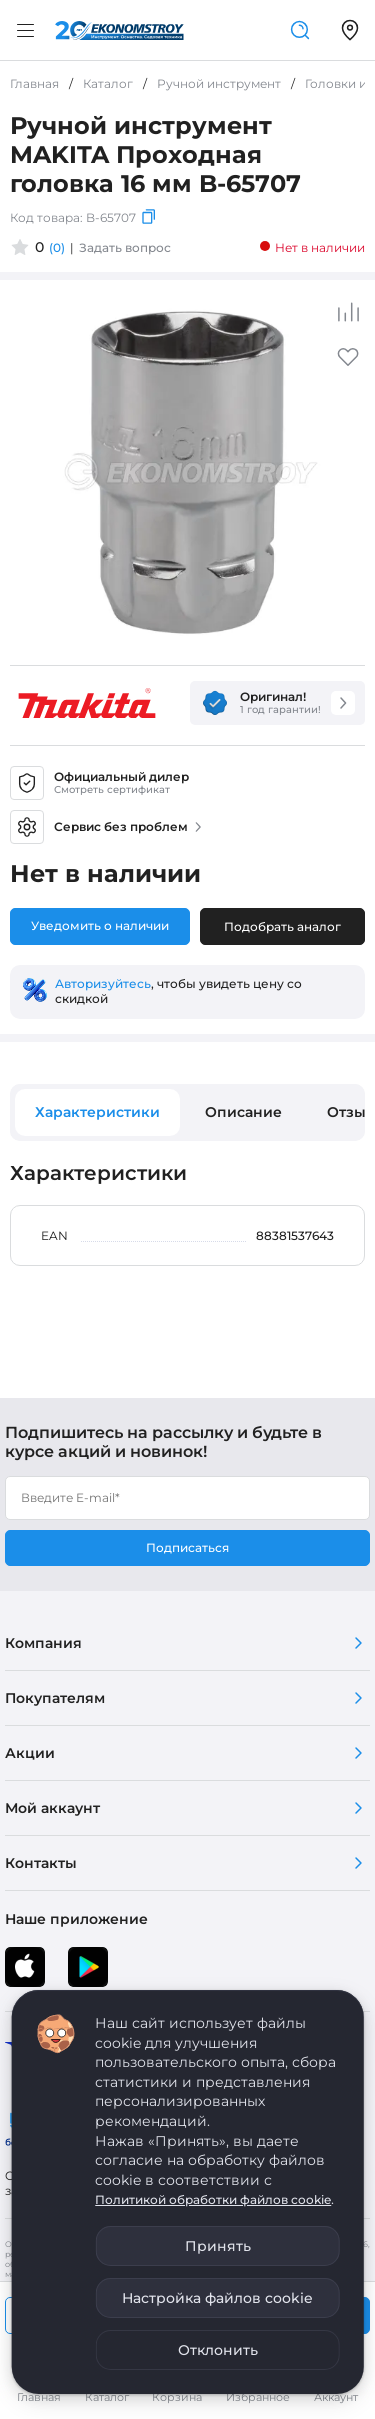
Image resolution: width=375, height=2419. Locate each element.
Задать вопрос (125, 247)
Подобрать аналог (282, 926)
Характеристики (97, 1112)
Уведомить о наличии (100, 925)
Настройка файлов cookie (217, 2298)
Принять (218, 2246)
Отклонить (218, 2350)
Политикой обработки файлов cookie (213, 2199)
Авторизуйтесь (103, 983)
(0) (57, 247)
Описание (243, 1112)
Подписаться (187, 1547)
